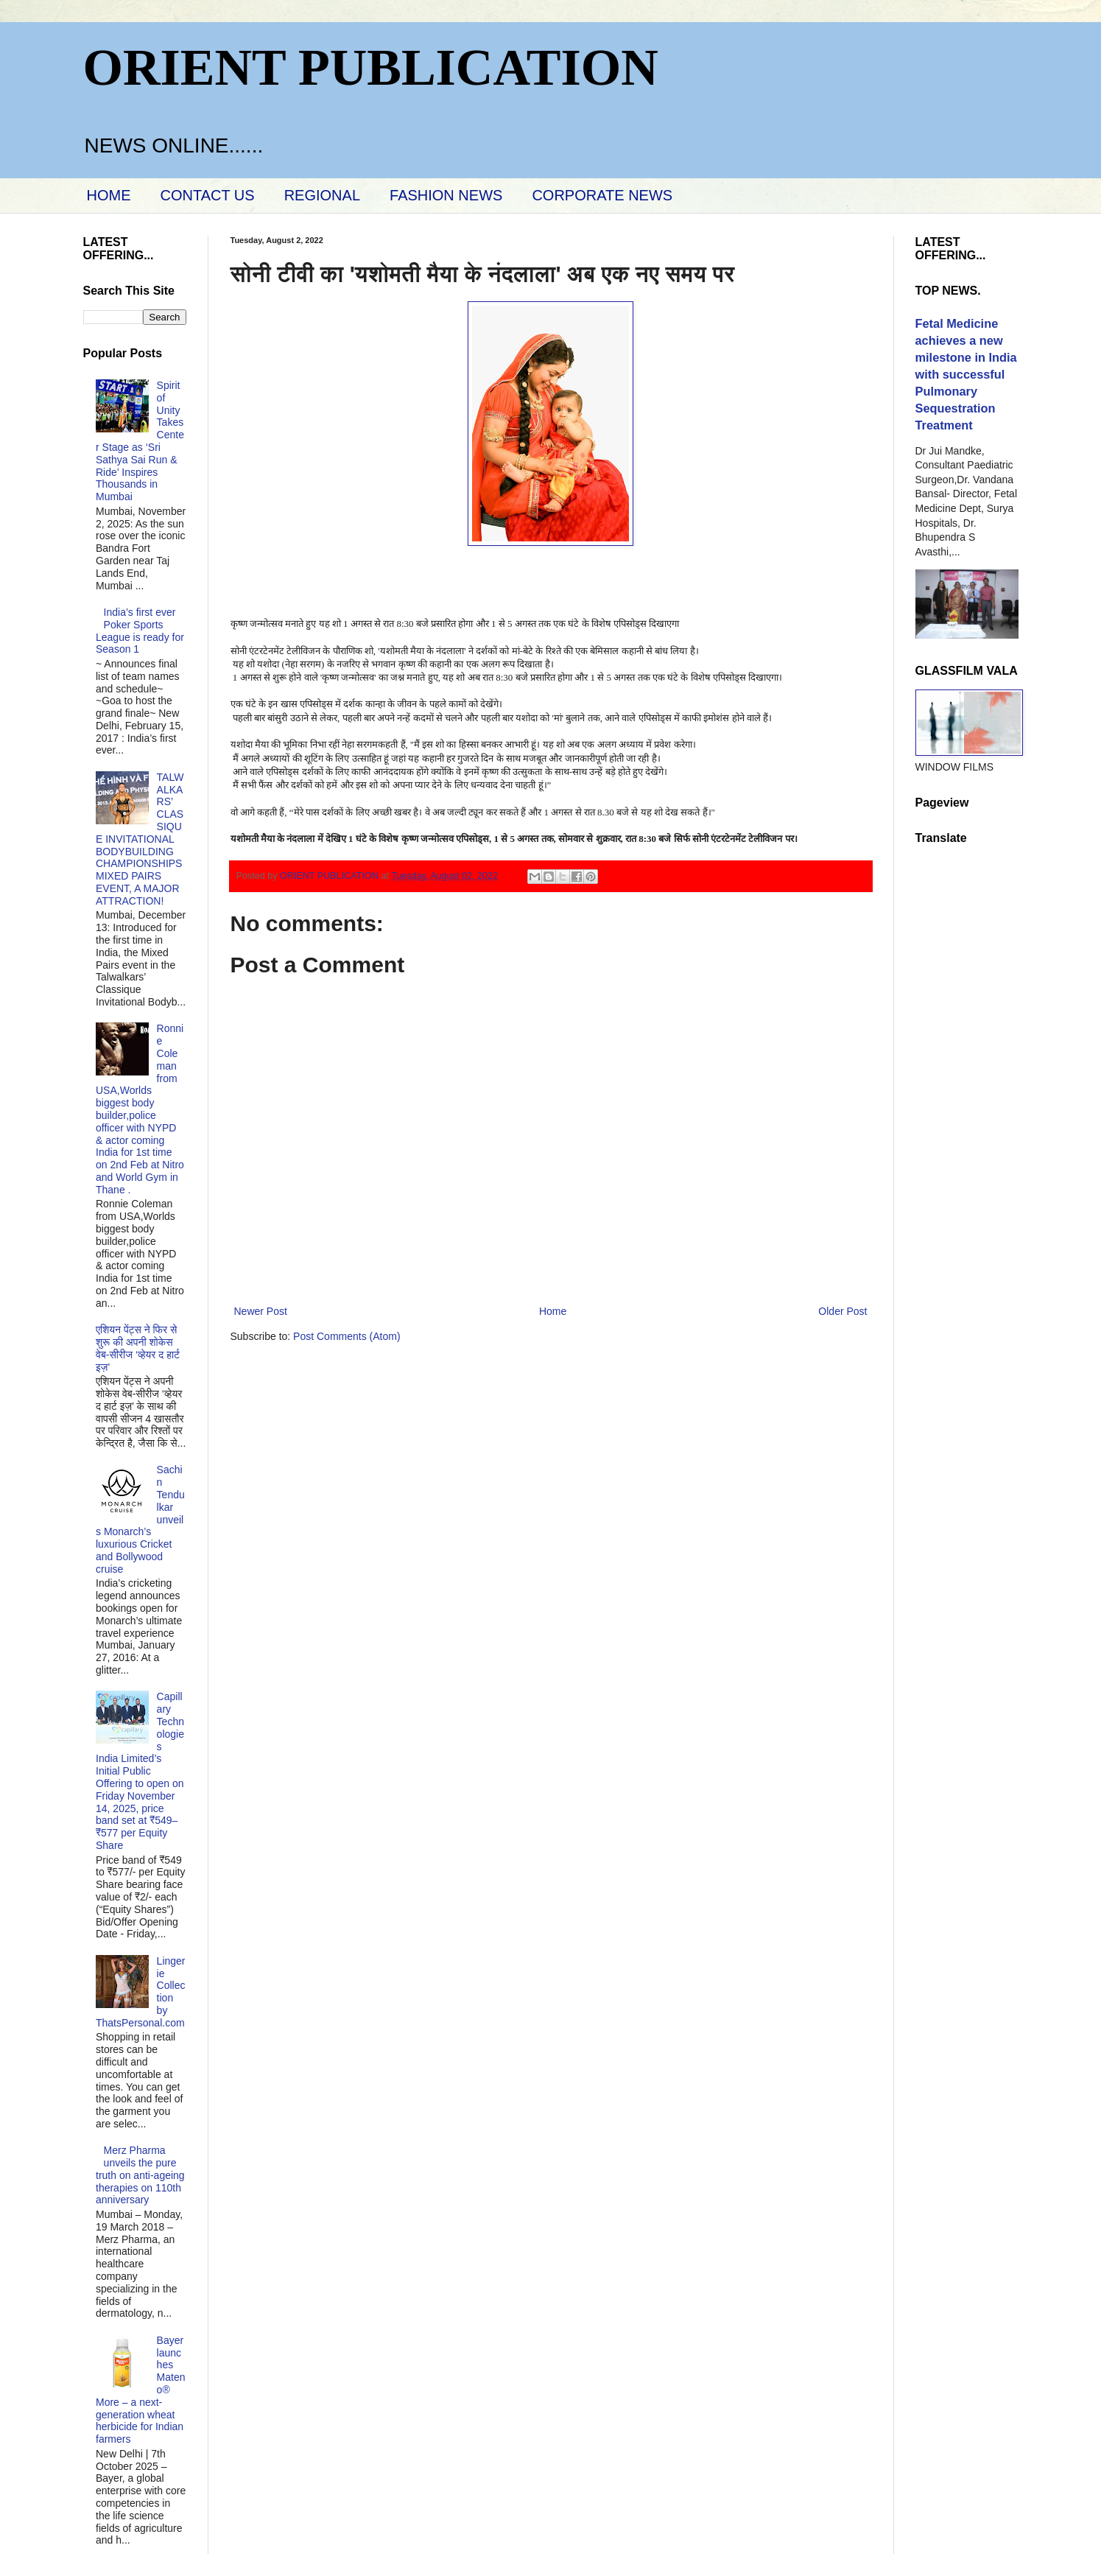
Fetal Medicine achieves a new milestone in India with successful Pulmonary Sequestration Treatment (966, 374)
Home (552, 1311)
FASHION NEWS (446, 195)
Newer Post (260, 1311)
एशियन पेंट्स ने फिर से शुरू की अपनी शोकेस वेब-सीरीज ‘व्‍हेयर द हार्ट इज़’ (138, 1348)
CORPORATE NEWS (602, 195)
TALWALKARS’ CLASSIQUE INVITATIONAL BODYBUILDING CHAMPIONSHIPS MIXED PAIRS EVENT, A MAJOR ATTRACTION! (139, 839)
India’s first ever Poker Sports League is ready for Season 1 (140, 630)
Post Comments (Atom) (346, 1336)
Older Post (842, 1311)
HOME (109, 195)
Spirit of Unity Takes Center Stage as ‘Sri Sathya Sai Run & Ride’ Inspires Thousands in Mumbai (140, 440)
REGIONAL (322, 195)
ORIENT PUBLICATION (370, 67)
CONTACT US (208, 195)
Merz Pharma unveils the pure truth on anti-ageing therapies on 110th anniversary (140, 2174)
